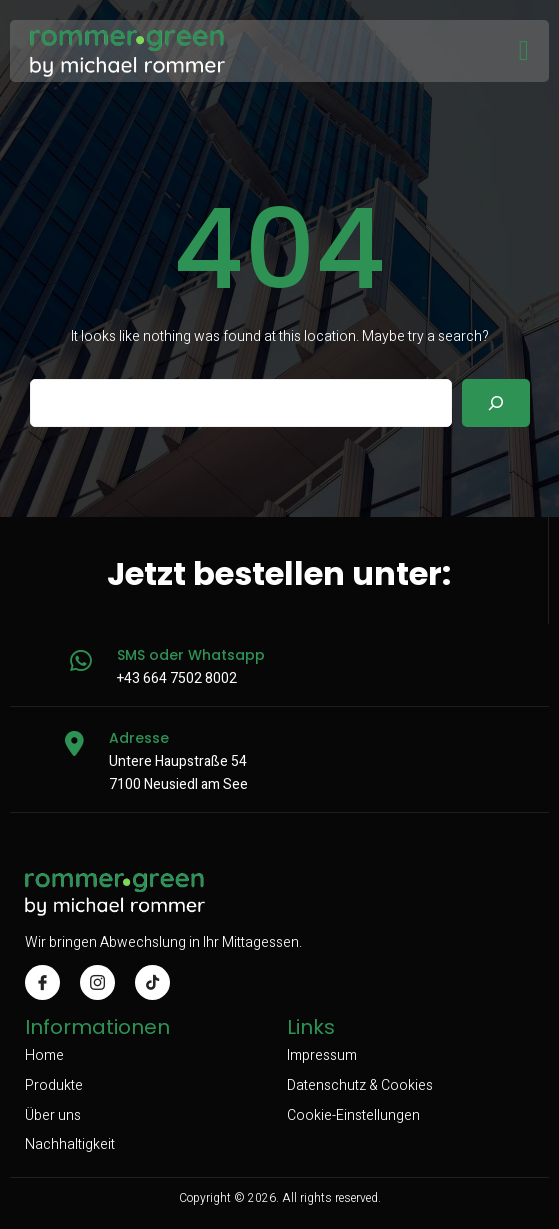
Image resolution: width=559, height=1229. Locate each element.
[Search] (496, 403)
